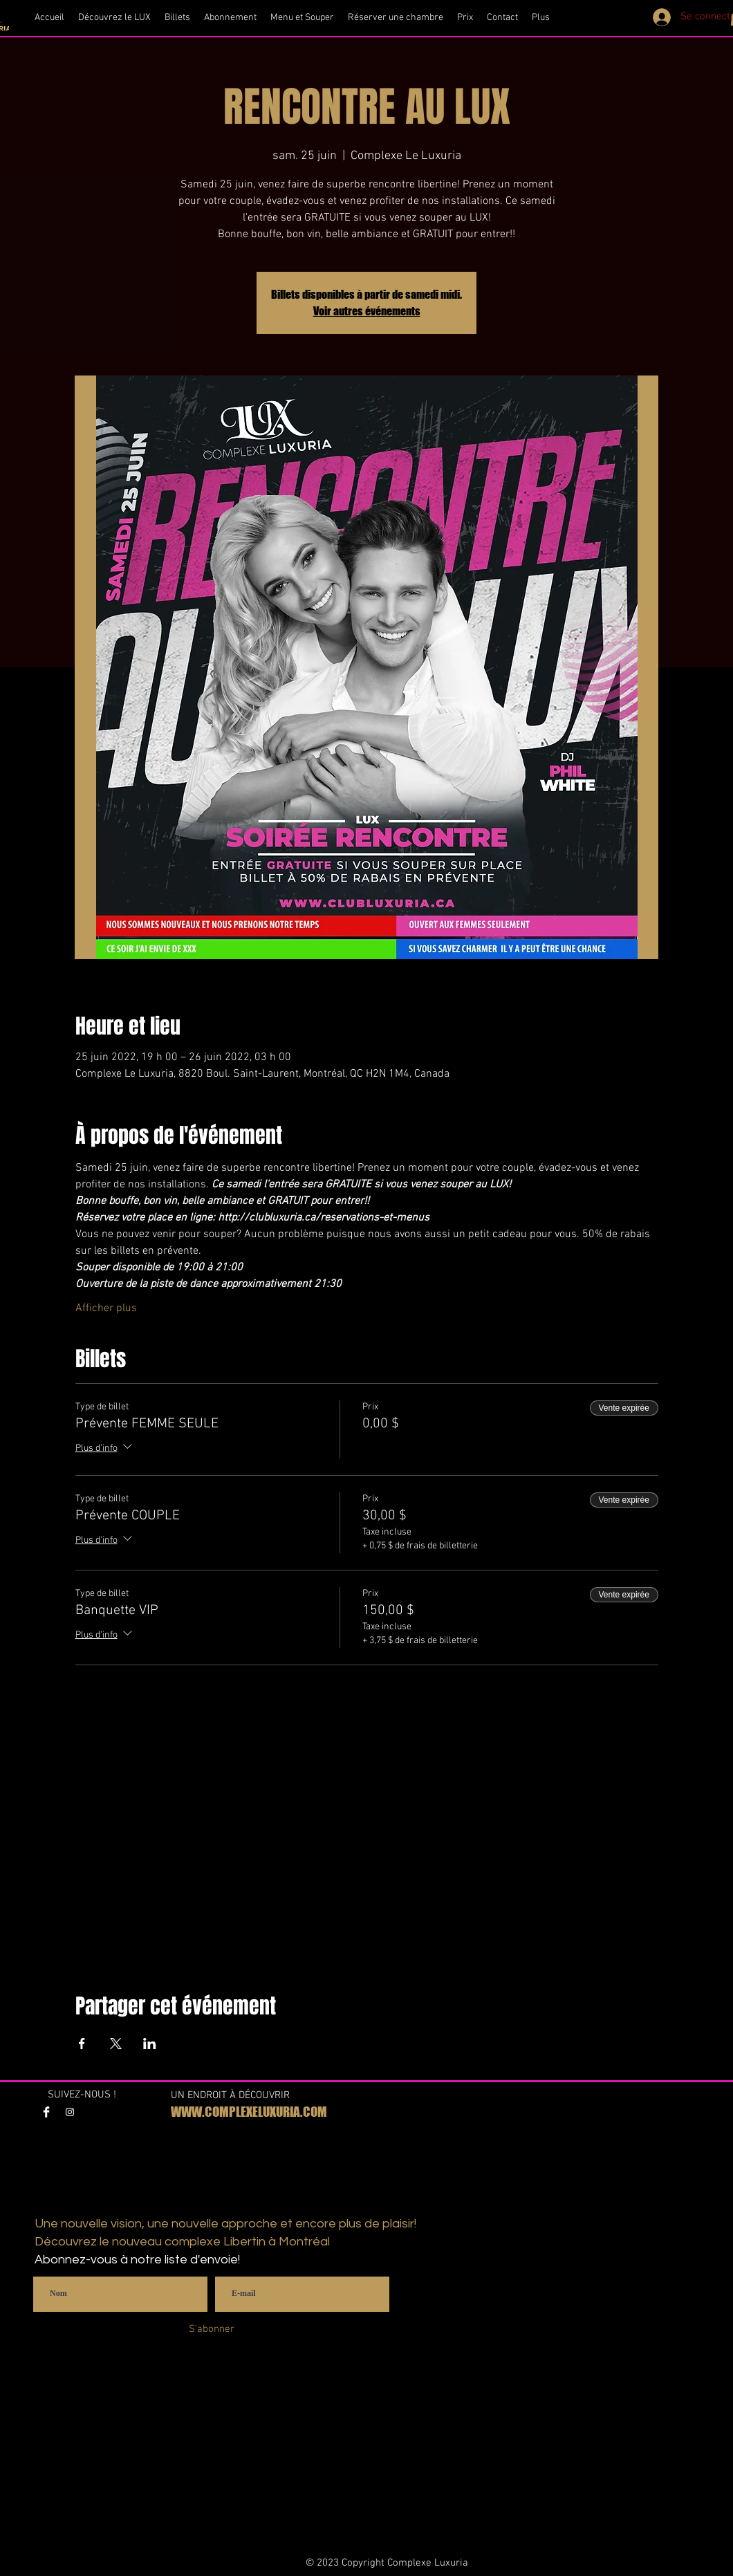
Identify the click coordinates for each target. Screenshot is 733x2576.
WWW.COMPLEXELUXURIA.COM (249, 2112)
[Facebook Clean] (46, 2112)
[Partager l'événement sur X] (115, 2043)
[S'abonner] (211, 2329)
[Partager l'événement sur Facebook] (82, 2043)
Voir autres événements (366, 310)
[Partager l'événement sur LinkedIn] (149, 2043)
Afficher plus (106, 1308)
